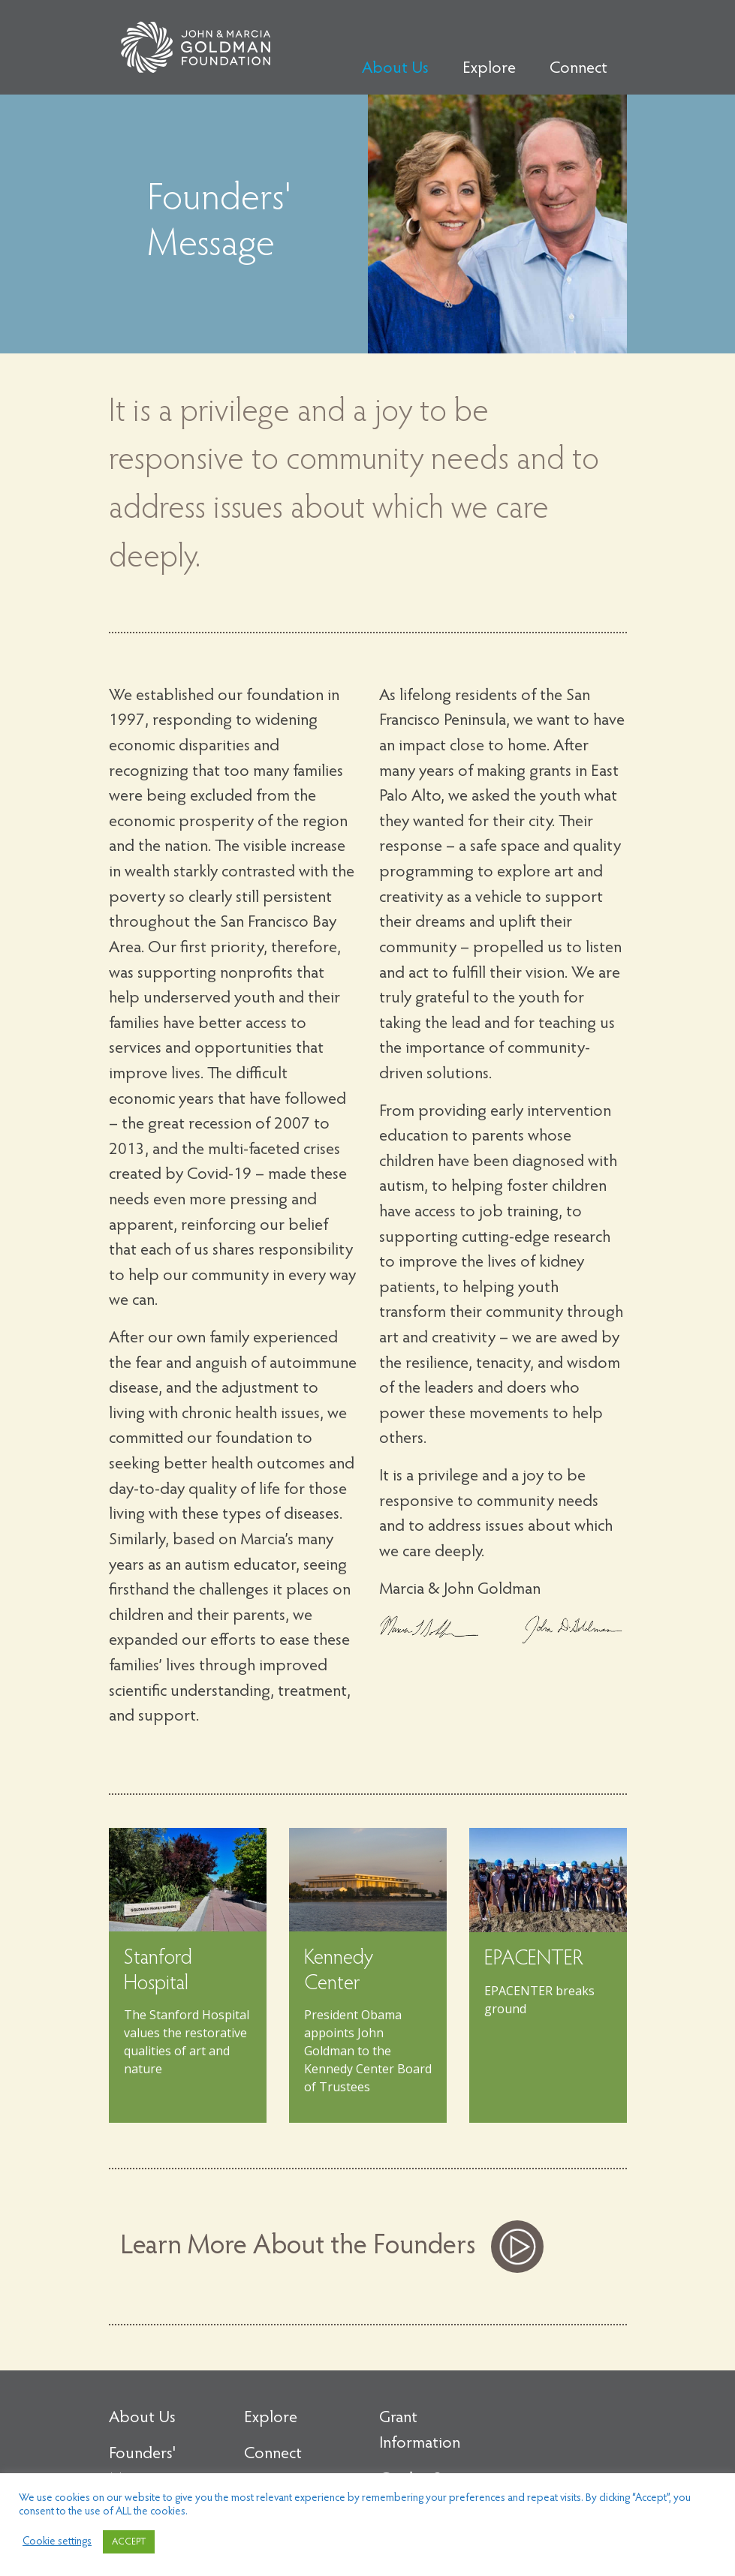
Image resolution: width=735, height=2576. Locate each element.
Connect (578, 69)
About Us (395, 69)
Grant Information (419, 2431)
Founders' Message (142, 2467)
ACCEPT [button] (129, 2542)
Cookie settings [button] (57, 2541)
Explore (489, 69)
